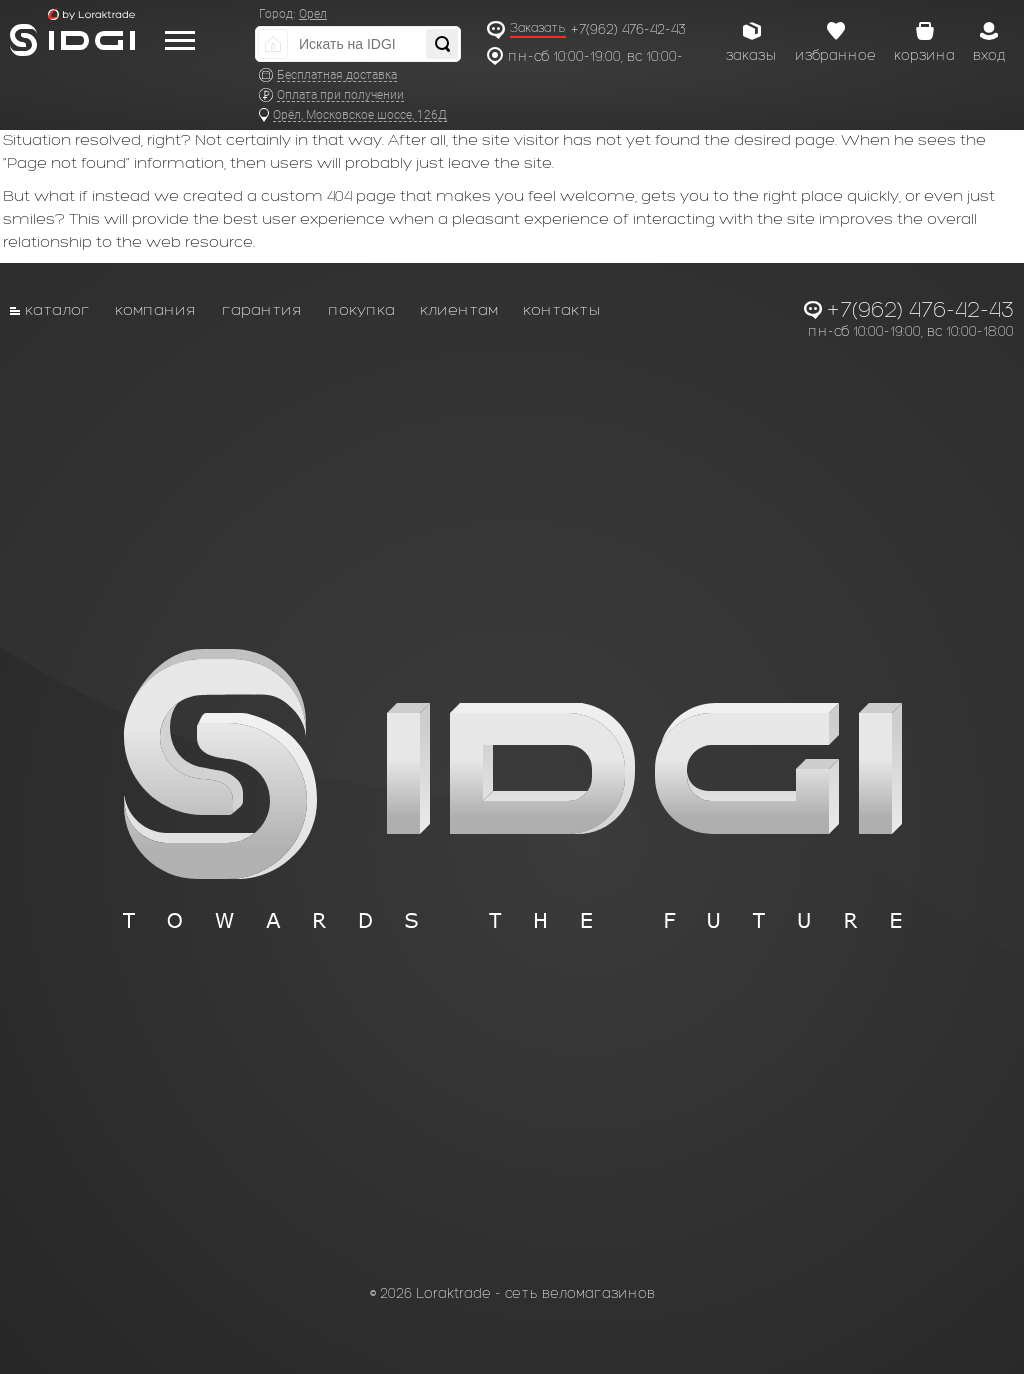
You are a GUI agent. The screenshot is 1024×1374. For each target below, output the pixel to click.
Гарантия (262, 309)
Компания (156, 309)
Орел (313, 14)
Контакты (562, 309)
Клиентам (459, 309)
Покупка (361, 309)
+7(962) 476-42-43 (628, 29)
